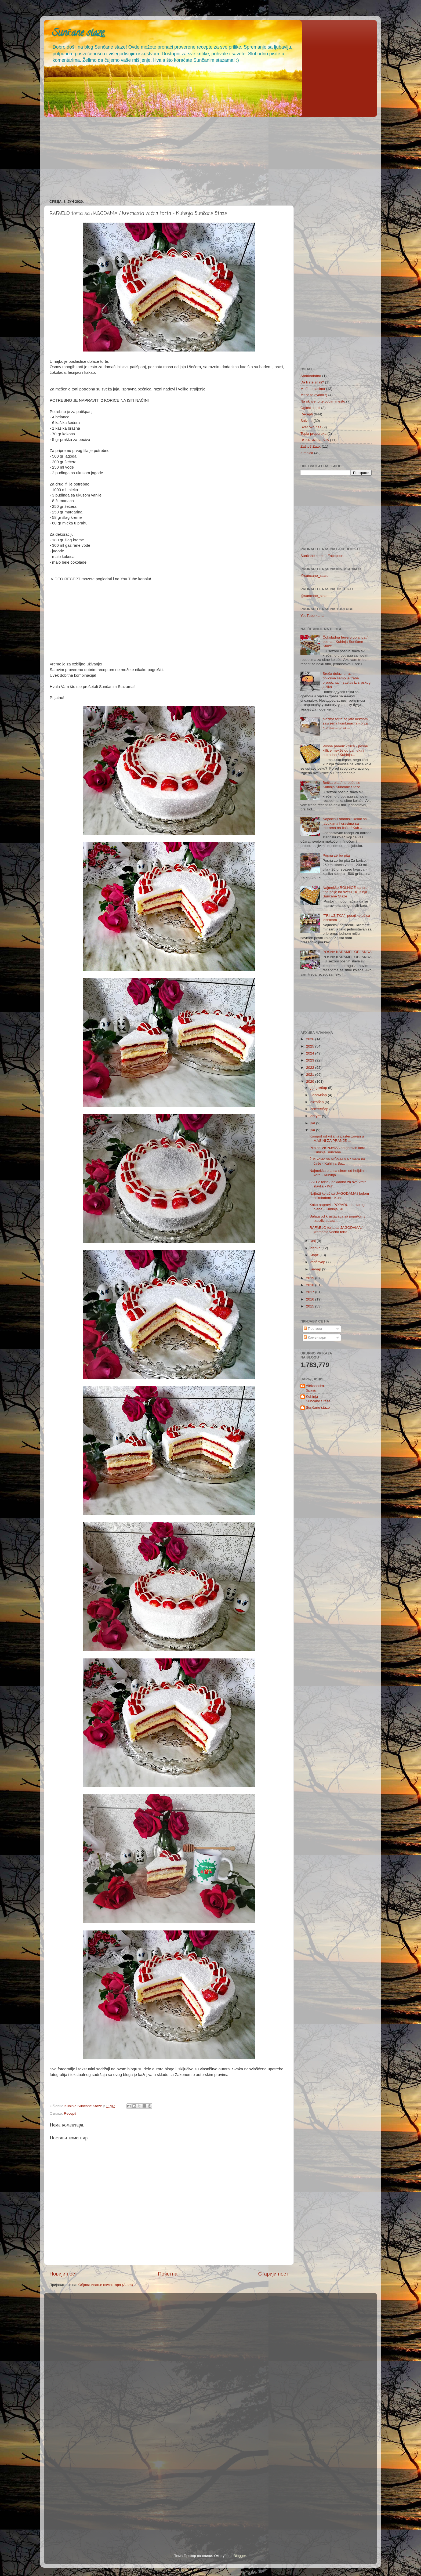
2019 (310, 1278)
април (316, 1248)
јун (313, 1130)
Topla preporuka (313, 434)
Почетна (167, 2274)
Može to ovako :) (313, 395)
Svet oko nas (310, 427)
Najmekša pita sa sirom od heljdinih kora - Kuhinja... (338, 1173)
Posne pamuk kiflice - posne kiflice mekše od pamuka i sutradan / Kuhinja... (345, 750)
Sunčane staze (78, 33)
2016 (310, 1299)
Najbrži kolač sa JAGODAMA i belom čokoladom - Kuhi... (339, 1195)
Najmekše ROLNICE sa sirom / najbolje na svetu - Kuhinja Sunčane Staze (346, 892)
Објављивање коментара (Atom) (105, 2285)
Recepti (70, 2113)
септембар (319, 1109)
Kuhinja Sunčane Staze (318, 1398)
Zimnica (306, 453)
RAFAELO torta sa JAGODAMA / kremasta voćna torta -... (336, 1230)
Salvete (306, 421)
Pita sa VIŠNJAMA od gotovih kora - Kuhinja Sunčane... (339, 1150)
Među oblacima (312, 389)
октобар (317, 1102)
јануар (316, 1269)
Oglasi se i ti (310, 408)
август (316, 1116)
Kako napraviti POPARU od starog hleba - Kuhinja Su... (337, 1207)
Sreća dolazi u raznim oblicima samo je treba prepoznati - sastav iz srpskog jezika (346, 680)
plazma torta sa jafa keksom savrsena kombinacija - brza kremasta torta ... (345, 723)
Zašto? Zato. (310, 446)
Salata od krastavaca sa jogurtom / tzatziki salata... (337, 1218)
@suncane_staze (314, 576)
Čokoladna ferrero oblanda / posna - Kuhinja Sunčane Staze (344, 641)
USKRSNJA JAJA (314, 440)
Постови (313, 1329)
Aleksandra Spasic (315, 1388)
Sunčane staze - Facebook (322, 556)
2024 (310, 1053)
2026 (310, 1039)
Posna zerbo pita (336, 855)
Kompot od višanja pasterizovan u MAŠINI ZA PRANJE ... (337, 1138)
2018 (310, 1285)
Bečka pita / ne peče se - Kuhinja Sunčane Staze (342, 785)
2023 (310, 1060)
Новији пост (63, 2274)
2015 (310, 1306)
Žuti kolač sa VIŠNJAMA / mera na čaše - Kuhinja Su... (337, 1161)
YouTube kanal (312, 616)
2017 (310, 1292)
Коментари (315, 1337)
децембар (319, 1088)
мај (313, 1241)
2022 (310, 1068)
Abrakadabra (310, 376)
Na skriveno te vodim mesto (322, 401)
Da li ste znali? (312, 382)
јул (313, 1123)
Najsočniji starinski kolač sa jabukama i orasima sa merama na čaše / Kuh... (344, 823)
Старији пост (273, 2274)
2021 (310, 1075)
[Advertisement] (205, 156)
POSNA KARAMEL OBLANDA (347, 952)
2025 (310, 1046)
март (315, 1255)
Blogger (240, 2556)
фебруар (318, 1262)
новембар (319, 1095)
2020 (310, 1081)
